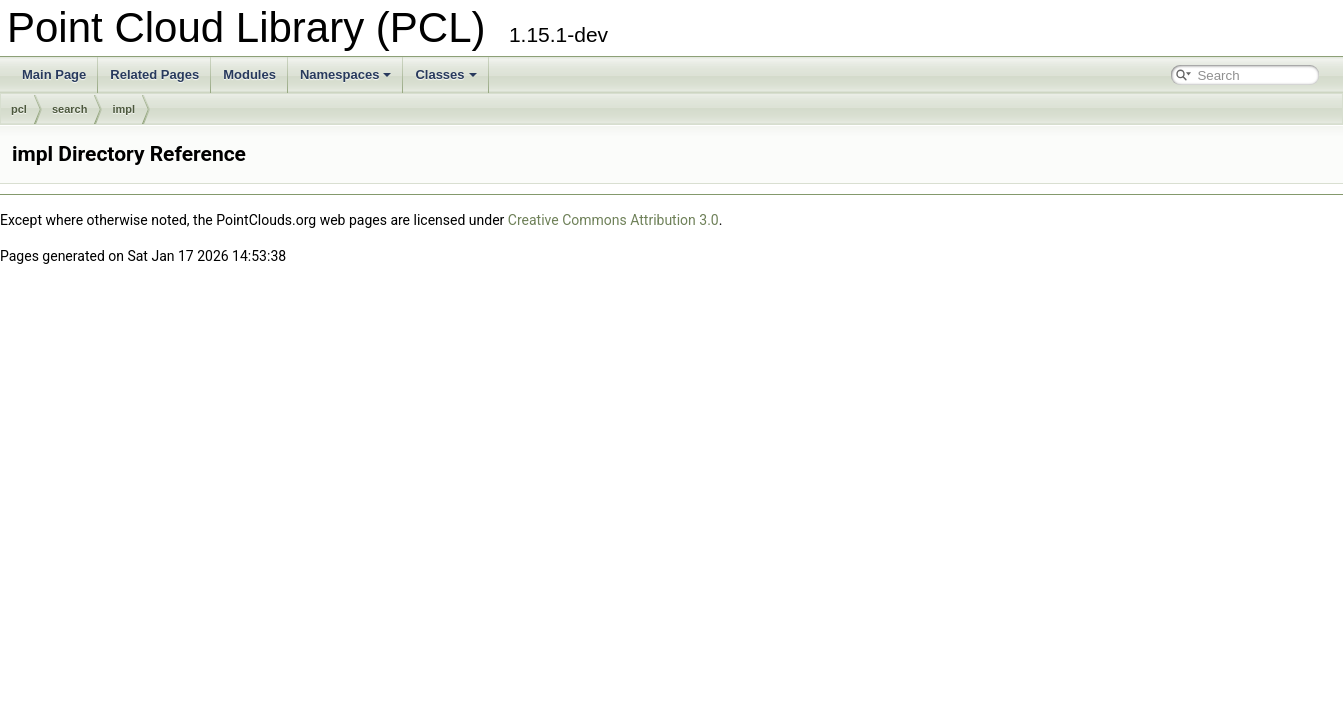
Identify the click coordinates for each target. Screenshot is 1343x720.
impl (123, 109)
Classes (445, 74)
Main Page (54, 74)
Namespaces (346, 74)
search (69, 109)
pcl (19, 109)
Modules (249, 74)
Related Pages (154, 74)
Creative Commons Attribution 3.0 (613, 220)
